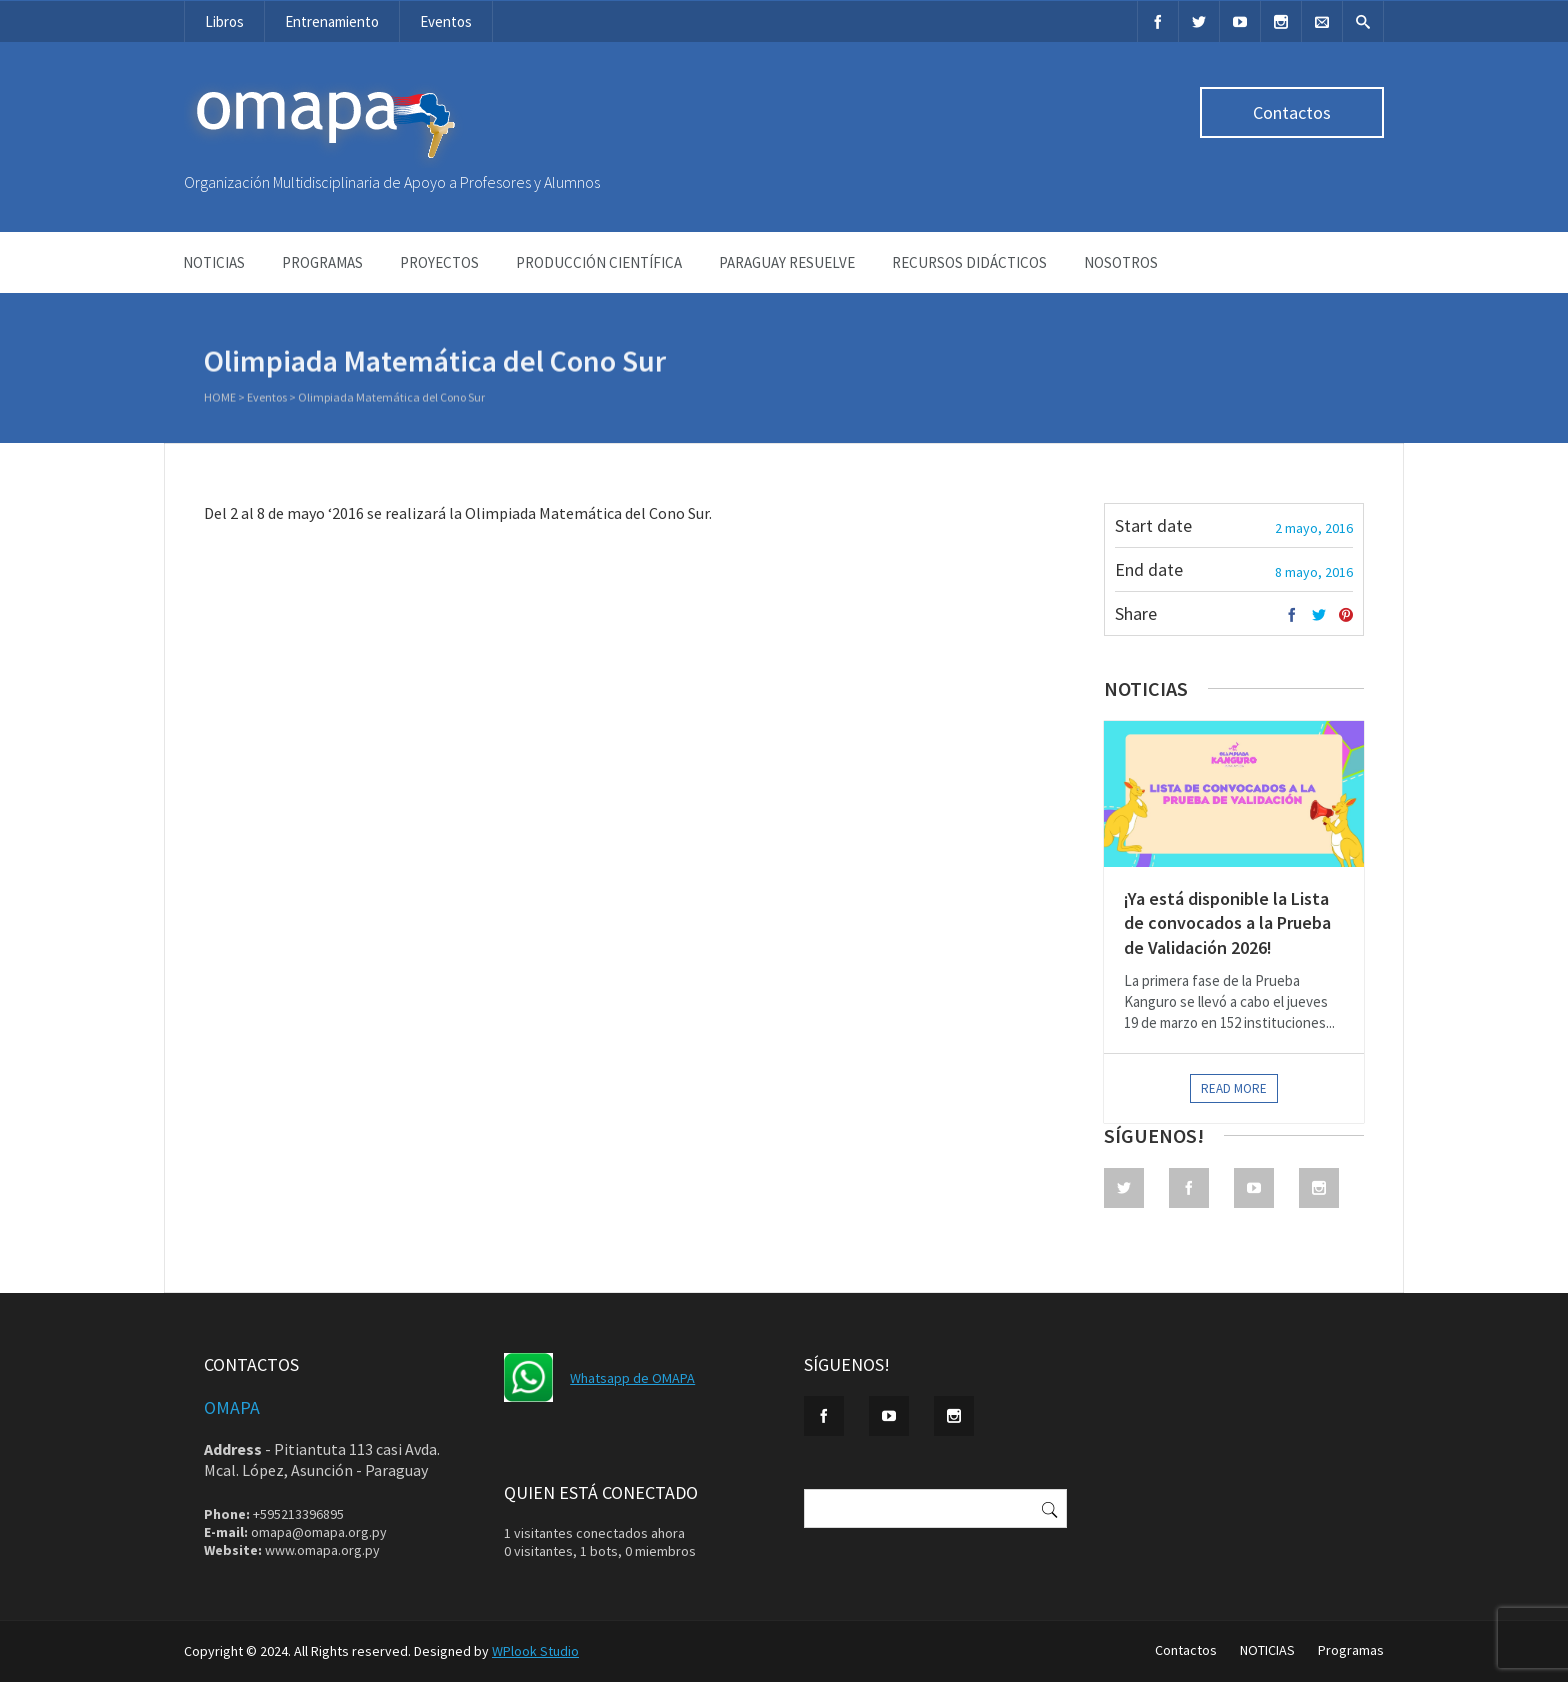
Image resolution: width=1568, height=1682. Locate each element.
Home (220, 398)
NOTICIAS (214, 262)
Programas (322, 262)
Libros (224, 21)
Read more (1234, 1088)
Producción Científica (599, 262)
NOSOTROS (1121, 262)
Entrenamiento (332, 21)
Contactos (1292, 112)
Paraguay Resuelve (787, 262)
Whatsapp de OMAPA (632, 1378)
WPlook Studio (535, 1651)
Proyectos (439, 262)
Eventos (446, 21)
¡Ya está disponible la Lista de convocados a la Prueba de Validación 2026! (1227, 923)
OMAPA (232, 1407)
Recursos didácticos (969, 262)
